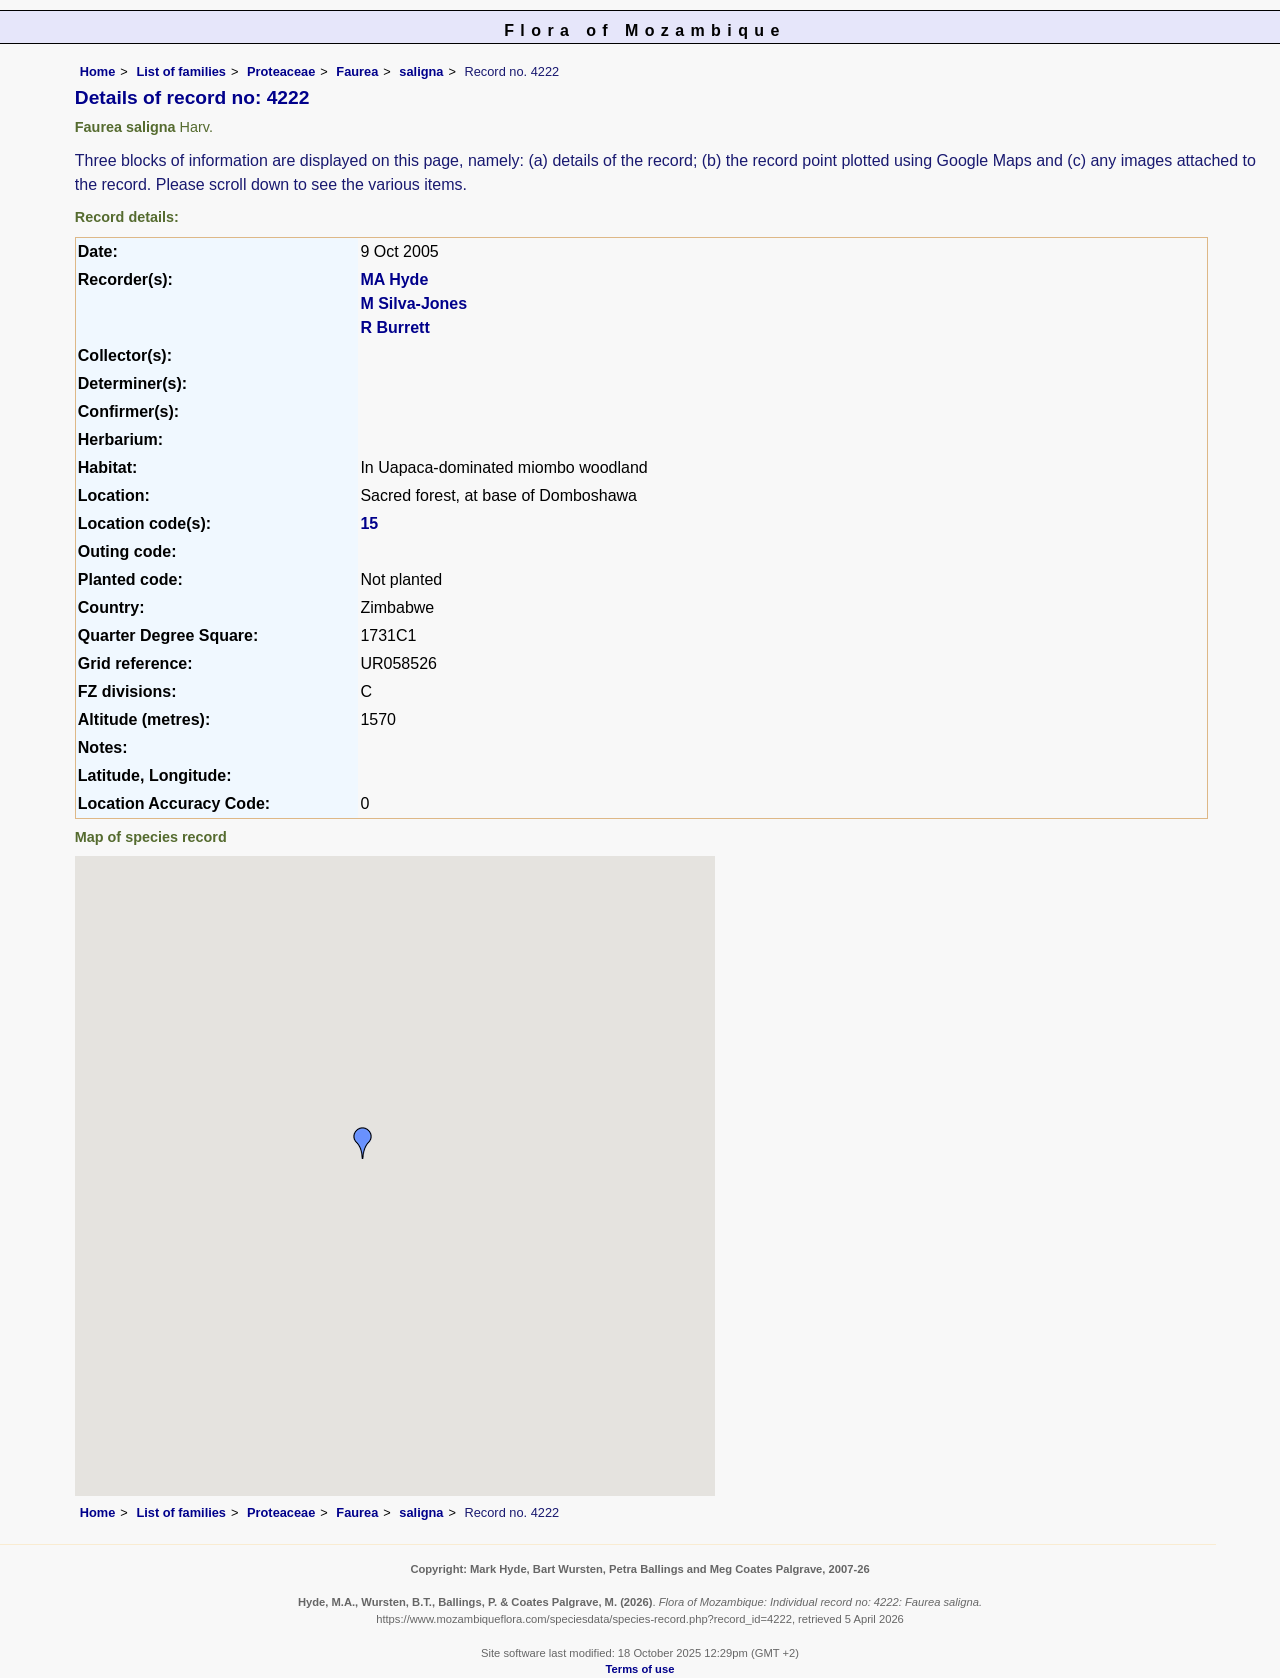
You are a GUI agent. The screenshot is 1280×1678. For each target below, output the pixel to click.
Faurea (357, 71)
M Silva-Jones (413, 303)
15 (369, 523)
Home (98, 71)
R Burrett (394, 327)
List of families (181, 71)
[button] (363, 1143)
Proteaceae (281, 71)
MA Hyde (394, 279)
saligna (421, 71)
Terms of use (640, 1669)
